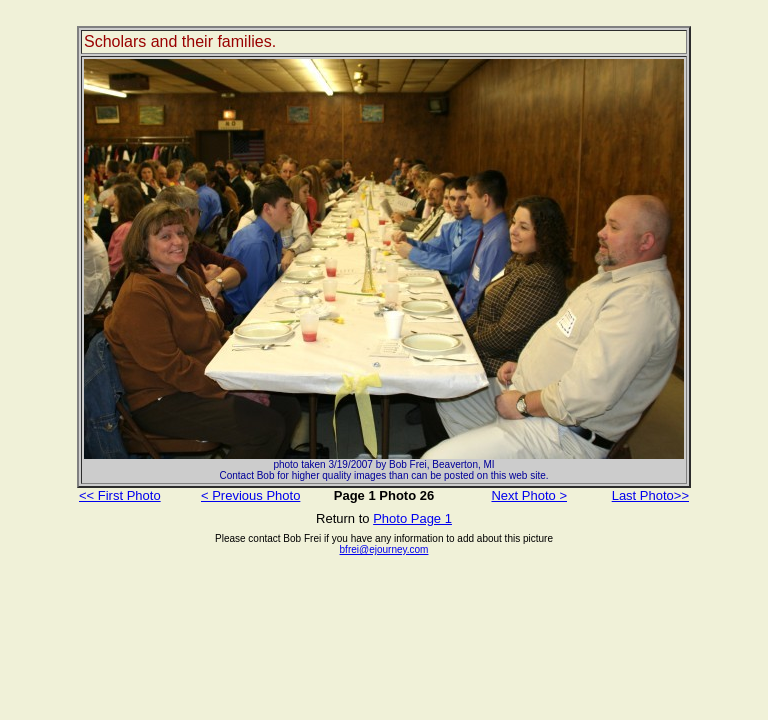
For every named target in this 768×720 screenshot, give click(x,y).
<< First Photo (120, 495)
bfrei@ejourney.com (384, 549)
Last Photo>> (650, 495)
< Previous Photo (250, 495)
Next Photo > (529, 495)
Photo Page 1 (412, 518)
